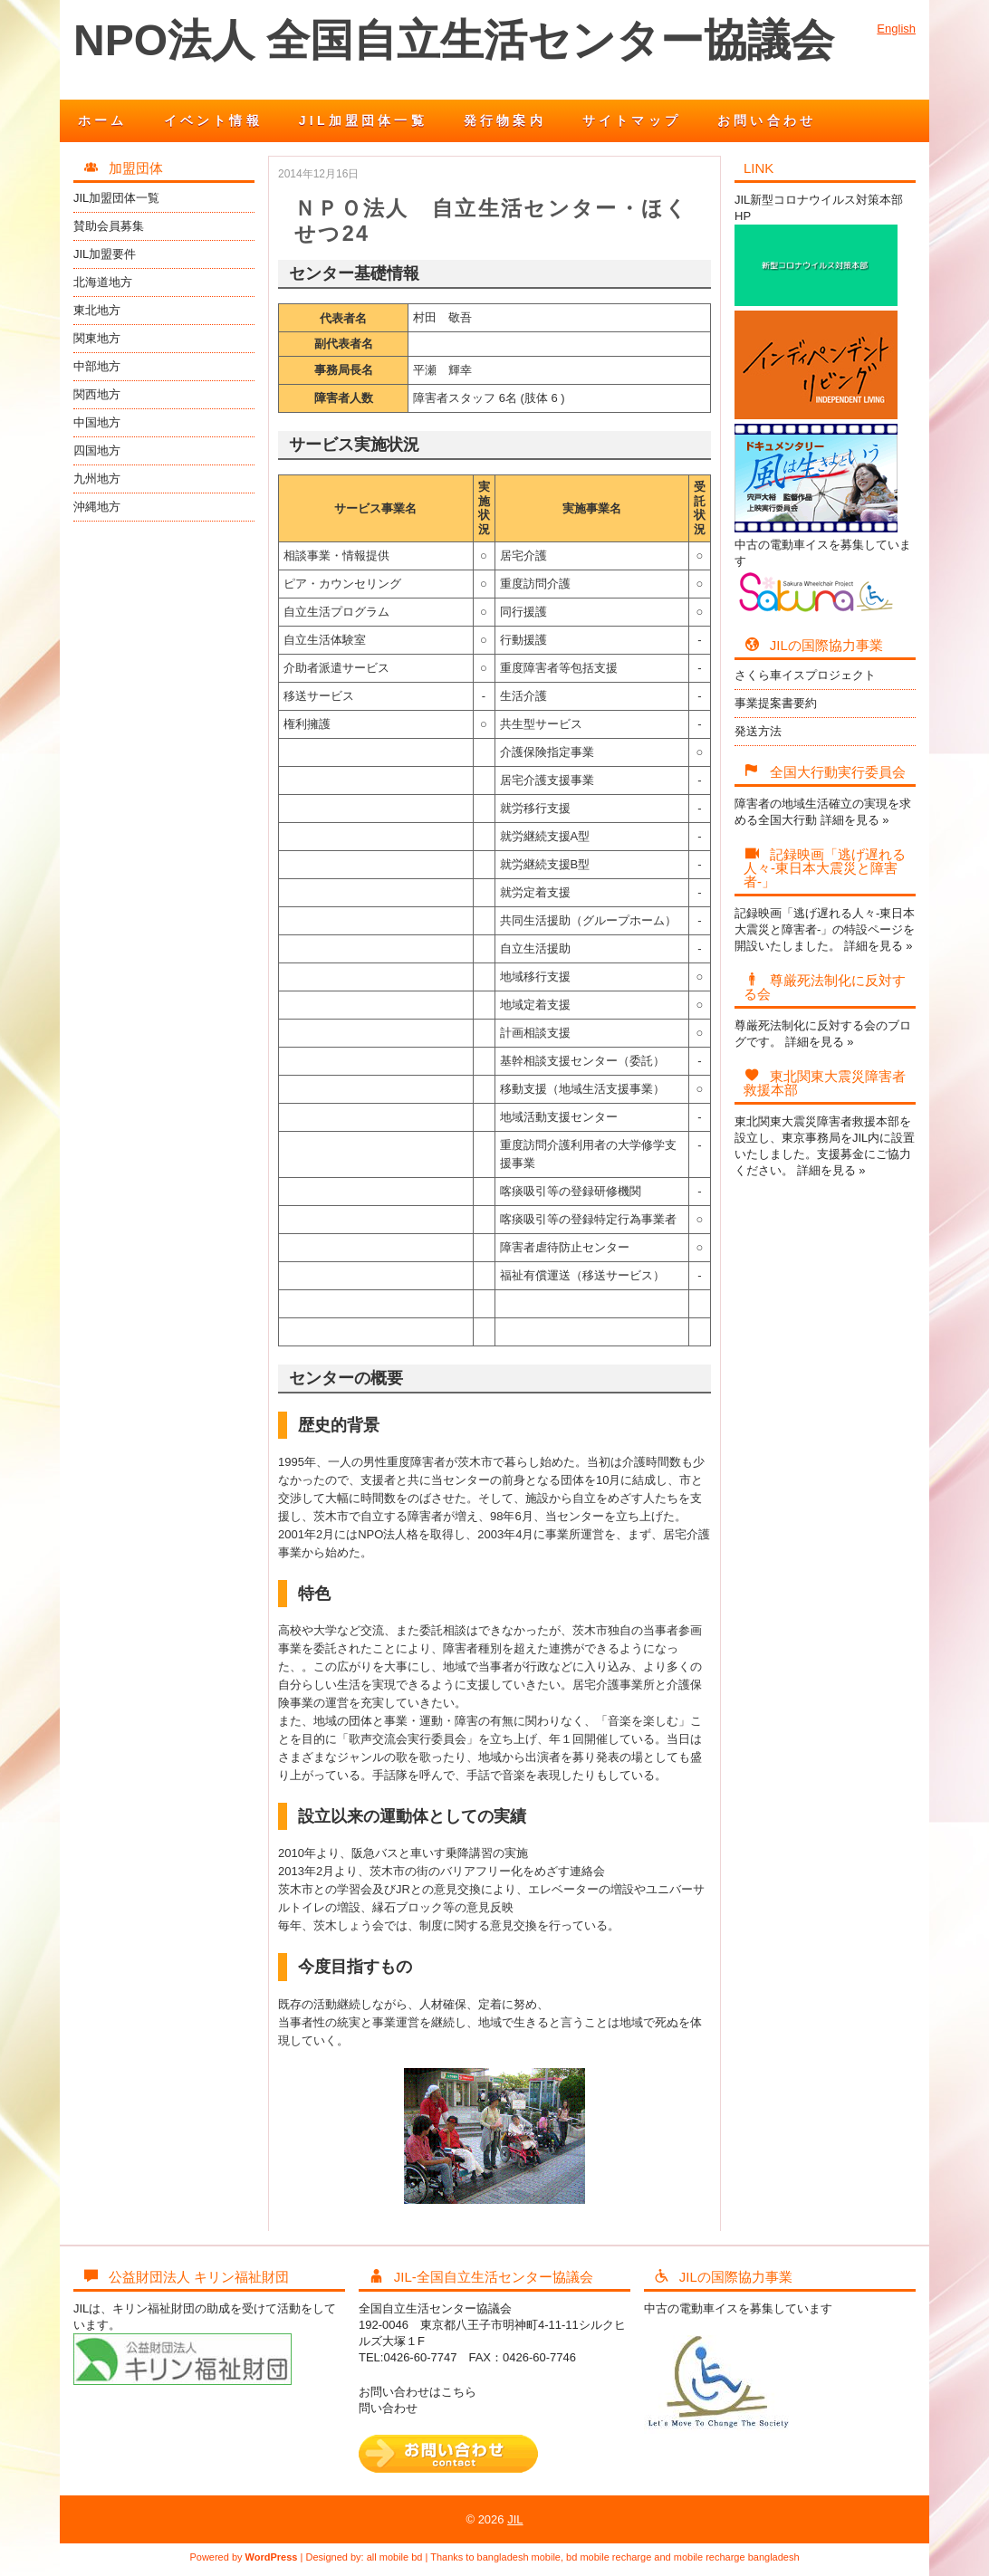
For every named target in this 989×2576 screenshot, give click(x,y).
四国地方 (96, 450)
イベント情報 (213, 120)
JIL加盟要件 (104, 254)
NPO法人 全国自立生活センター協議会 (453, 40)
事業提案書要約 (776, 703)
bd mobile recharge (608, 2557)
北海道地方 (102, 282)
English (896, 28)
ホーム (103, 120)
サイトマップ (631, 120)
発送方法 (758, 731)
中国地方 (96, 422)
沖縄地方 (96, 506)
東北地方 (96, 310)
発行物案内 (505, 120)
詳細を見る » (855, 820)
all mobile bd (395, 2557)
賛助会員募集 (108, 226)
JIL (515, 2519)
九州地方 (96, 478)
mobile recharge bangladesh (737, 2557)
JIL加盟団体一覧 (363, 120)
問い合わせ (388, 2408)
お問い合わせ (766, 120)
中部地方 (96, 366)
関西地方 (96, 394)
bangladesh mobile (519, 2557)
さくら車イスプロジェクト (805, 675)
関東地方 (96, 338)
